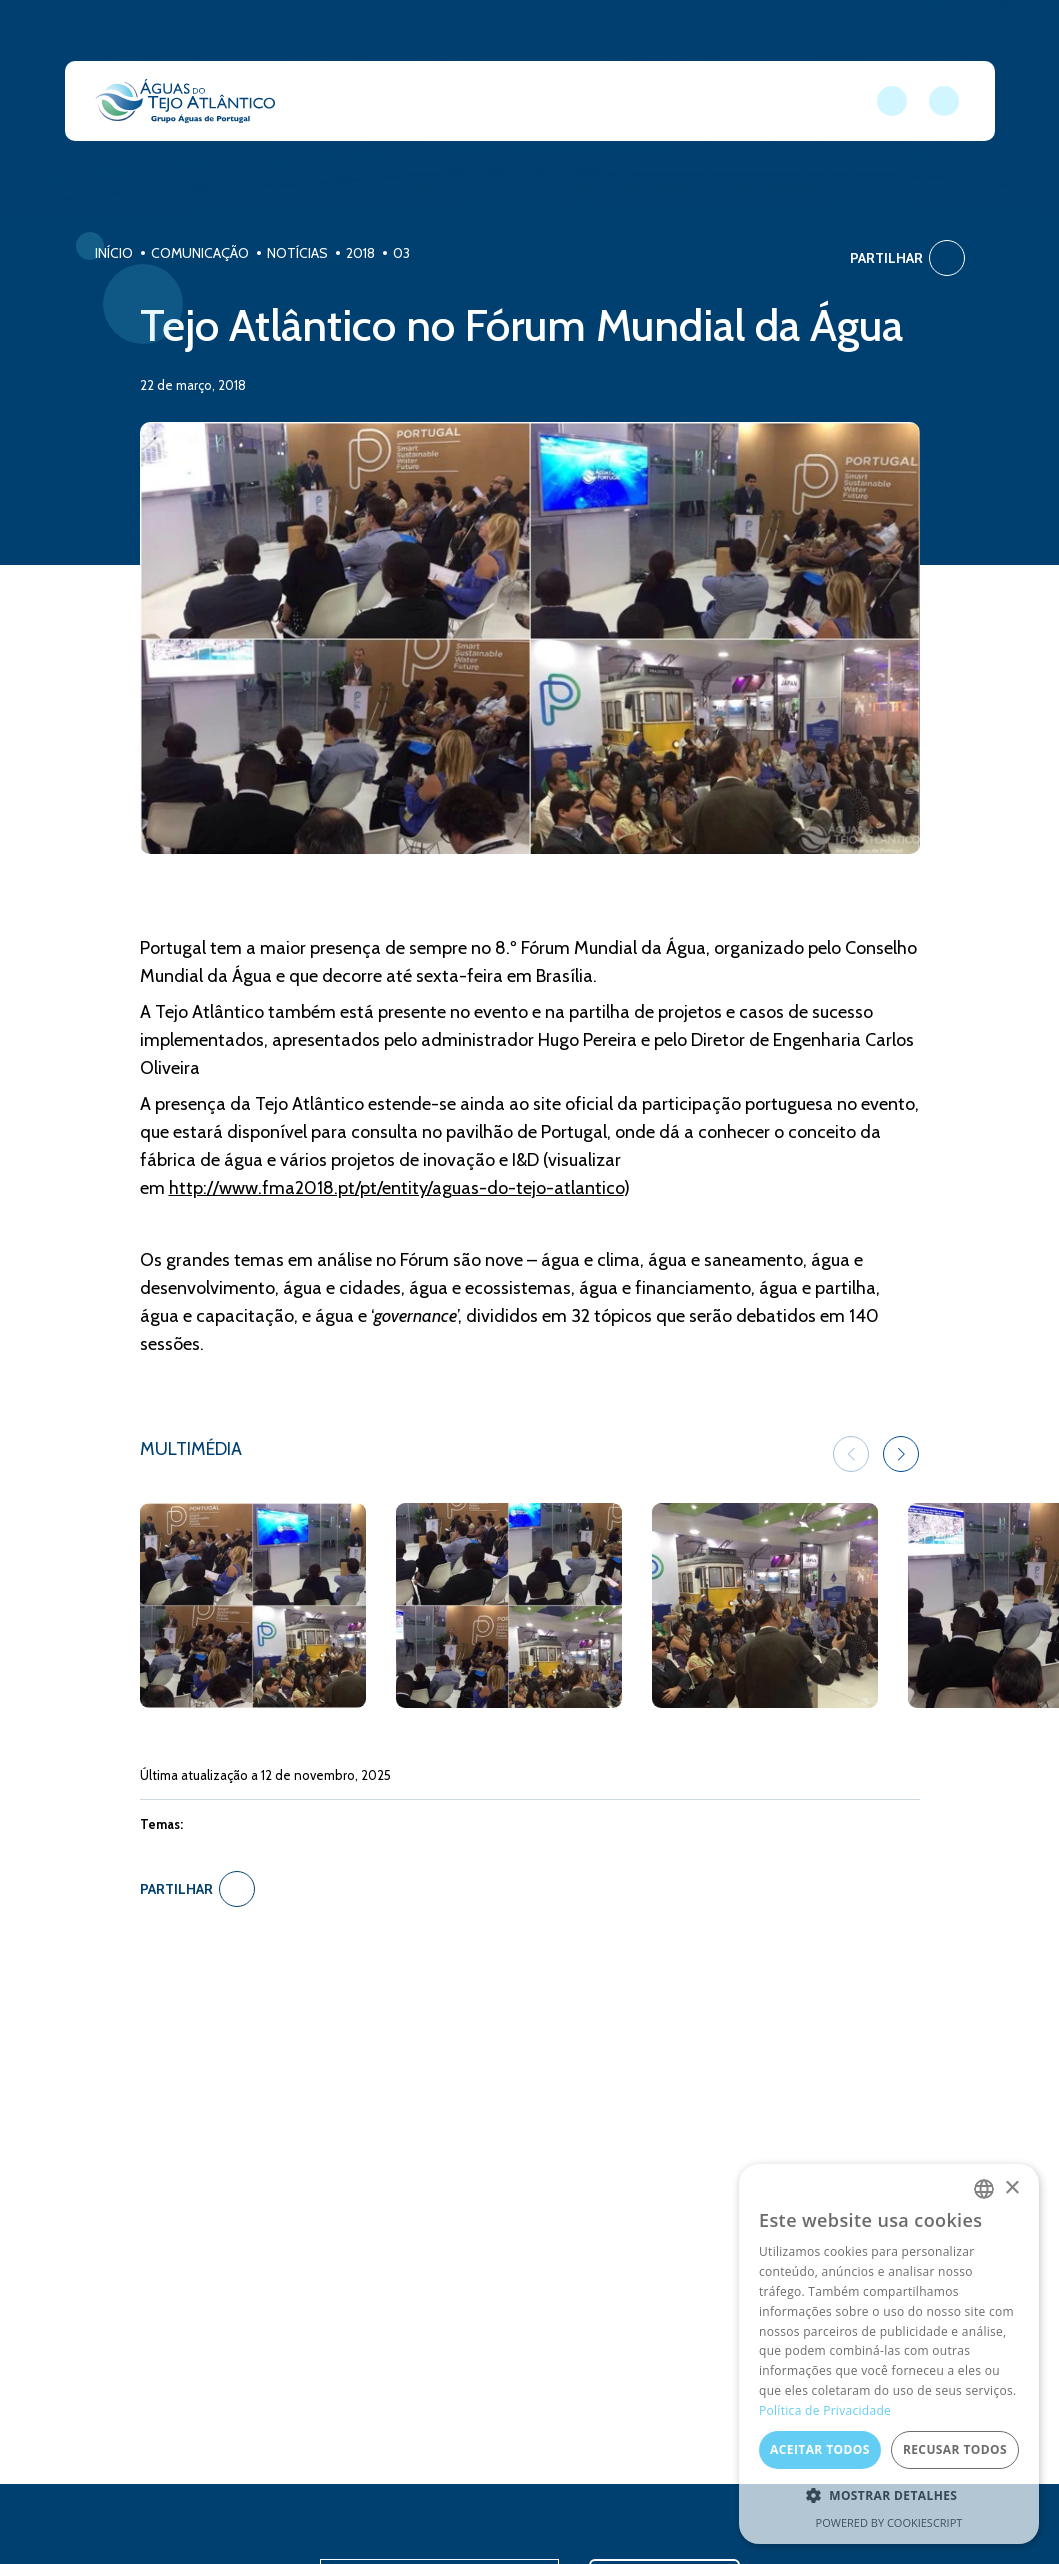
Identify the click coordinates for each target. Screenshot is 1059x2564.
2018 (360, 253)
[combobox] (984, 2189)
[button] (901, 1454)
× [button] (1011, 2188)
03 (401, 253)
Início (114, 253)
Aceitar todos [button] (820, 2449)
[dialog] (889, 2354)
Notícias (297, 253)
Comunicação (200, 253)
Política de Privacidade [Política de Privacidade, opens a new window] (825, 2410)
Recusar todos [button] (955, 2449)
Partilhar (907, 258)
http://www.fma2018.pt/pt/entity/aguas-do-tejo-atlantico (396, 1188)
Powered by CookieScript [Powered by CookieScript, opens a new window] (889, 2522)
